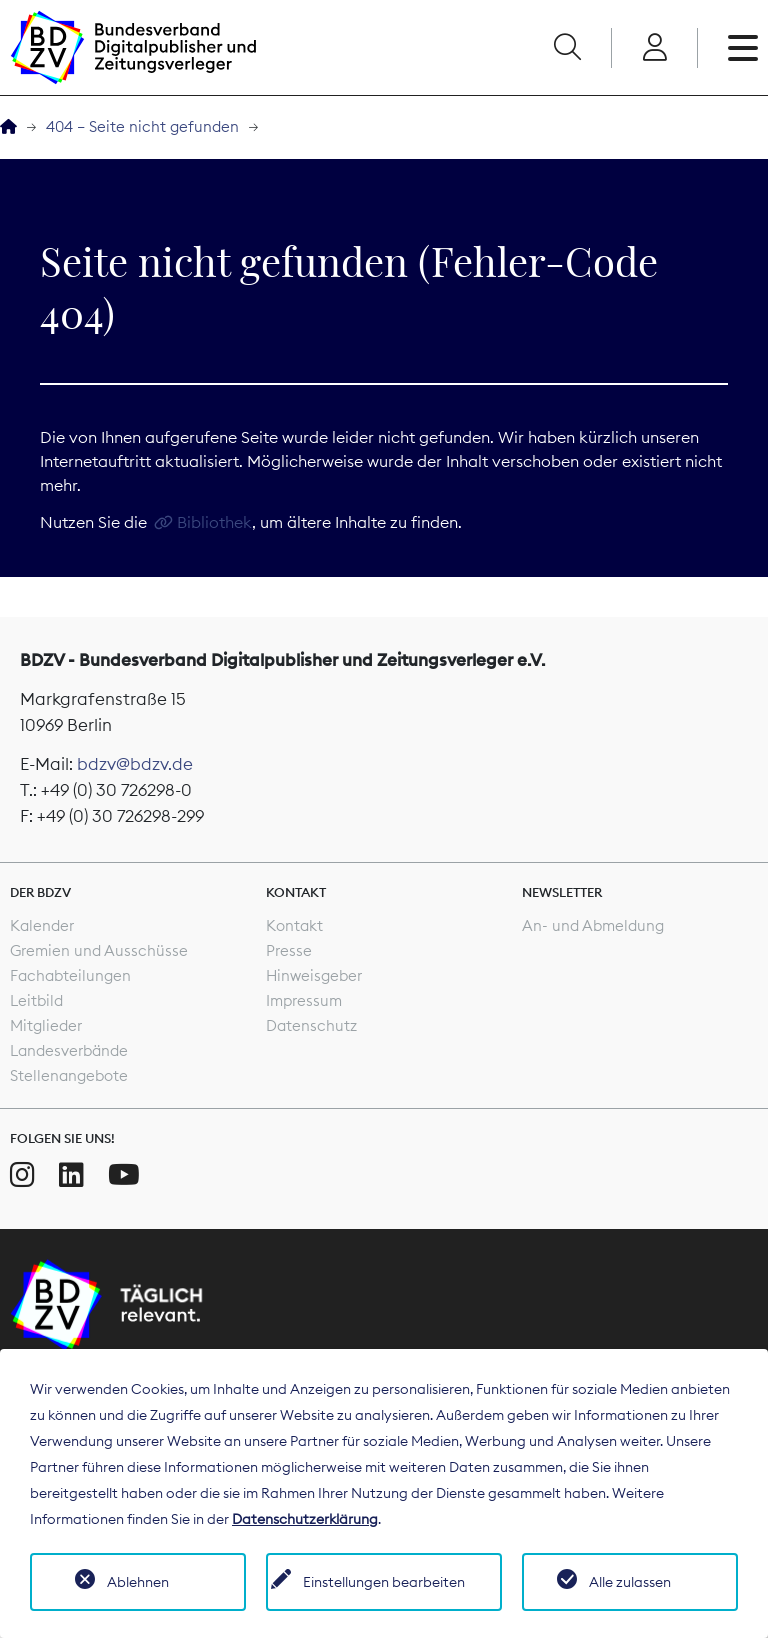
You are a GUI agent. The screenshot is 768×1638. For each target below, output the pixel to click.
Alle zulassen (630, 1582)
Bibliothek (214, 522)
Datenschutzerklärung (305, 1519)
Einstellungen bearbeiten (384, 1582)
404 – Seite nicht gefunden (142, 126)
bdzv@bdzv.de (135, 764)
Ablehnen (138, 1582)
